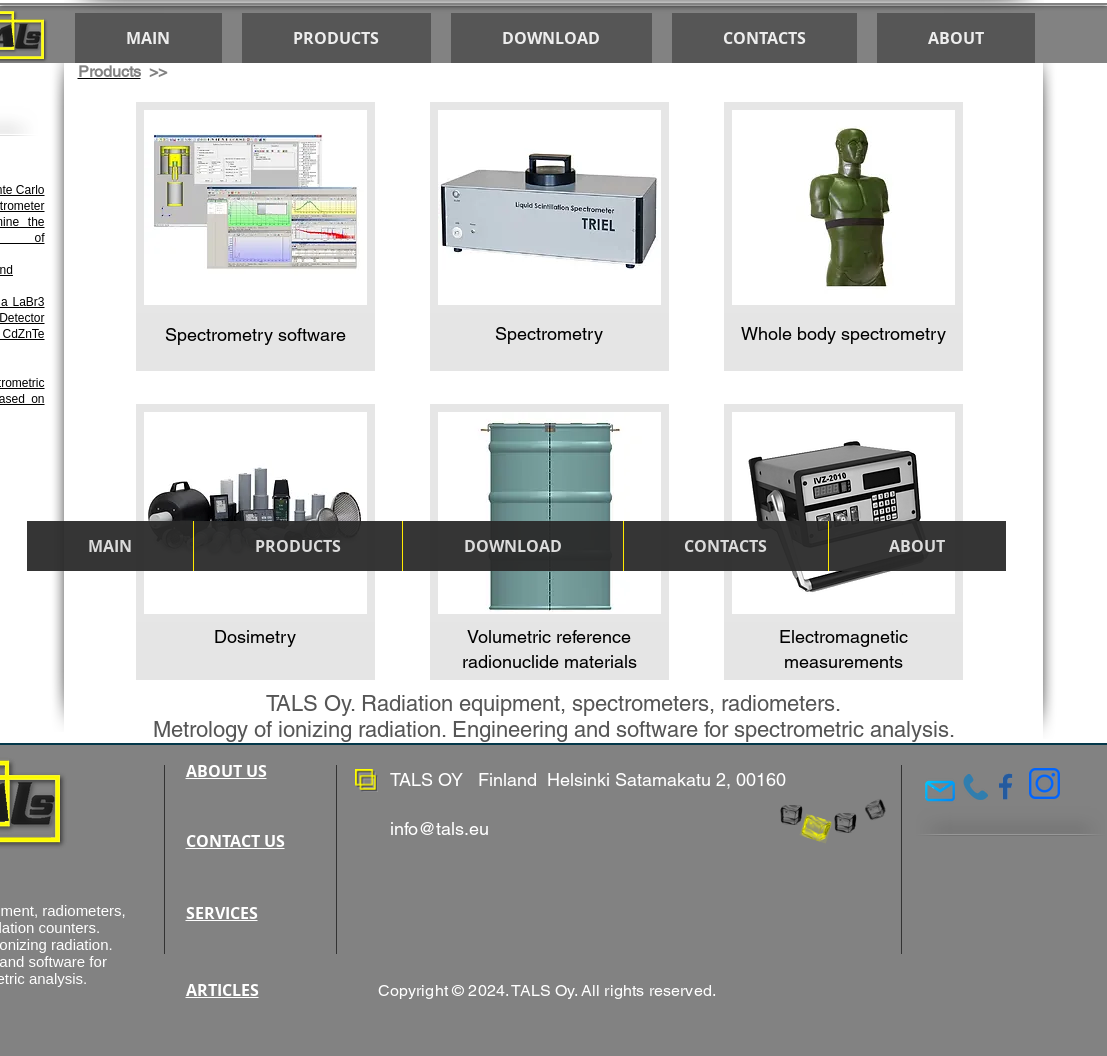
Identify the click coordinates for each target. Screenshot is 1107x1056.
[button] (512, 546)
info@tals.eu (439, 828)
